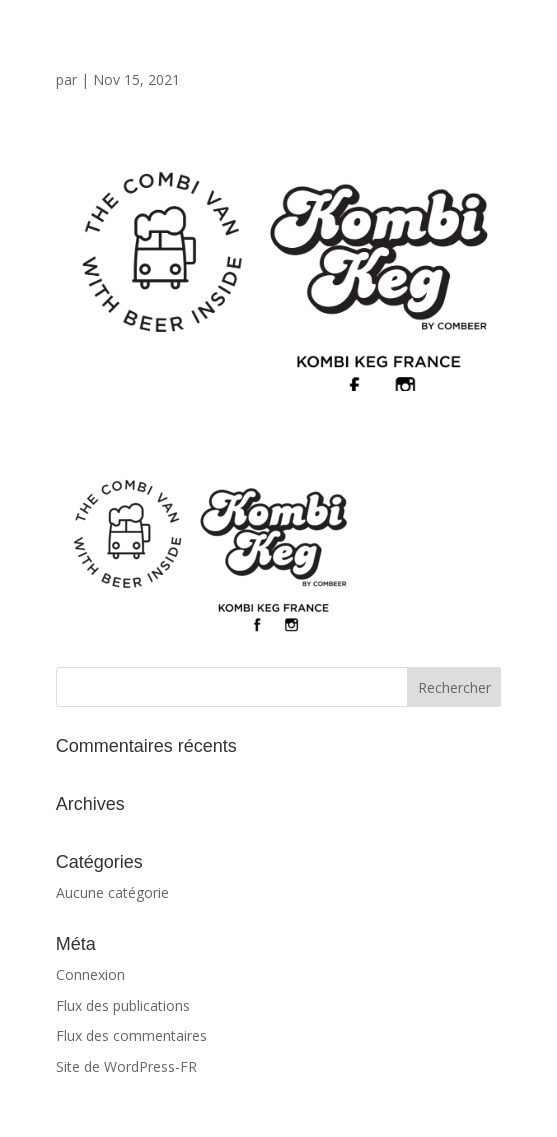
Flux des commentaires (131, 1035)
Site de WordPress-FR (126, 1066)
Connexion (90, 974)
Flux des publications (123, 1005)
